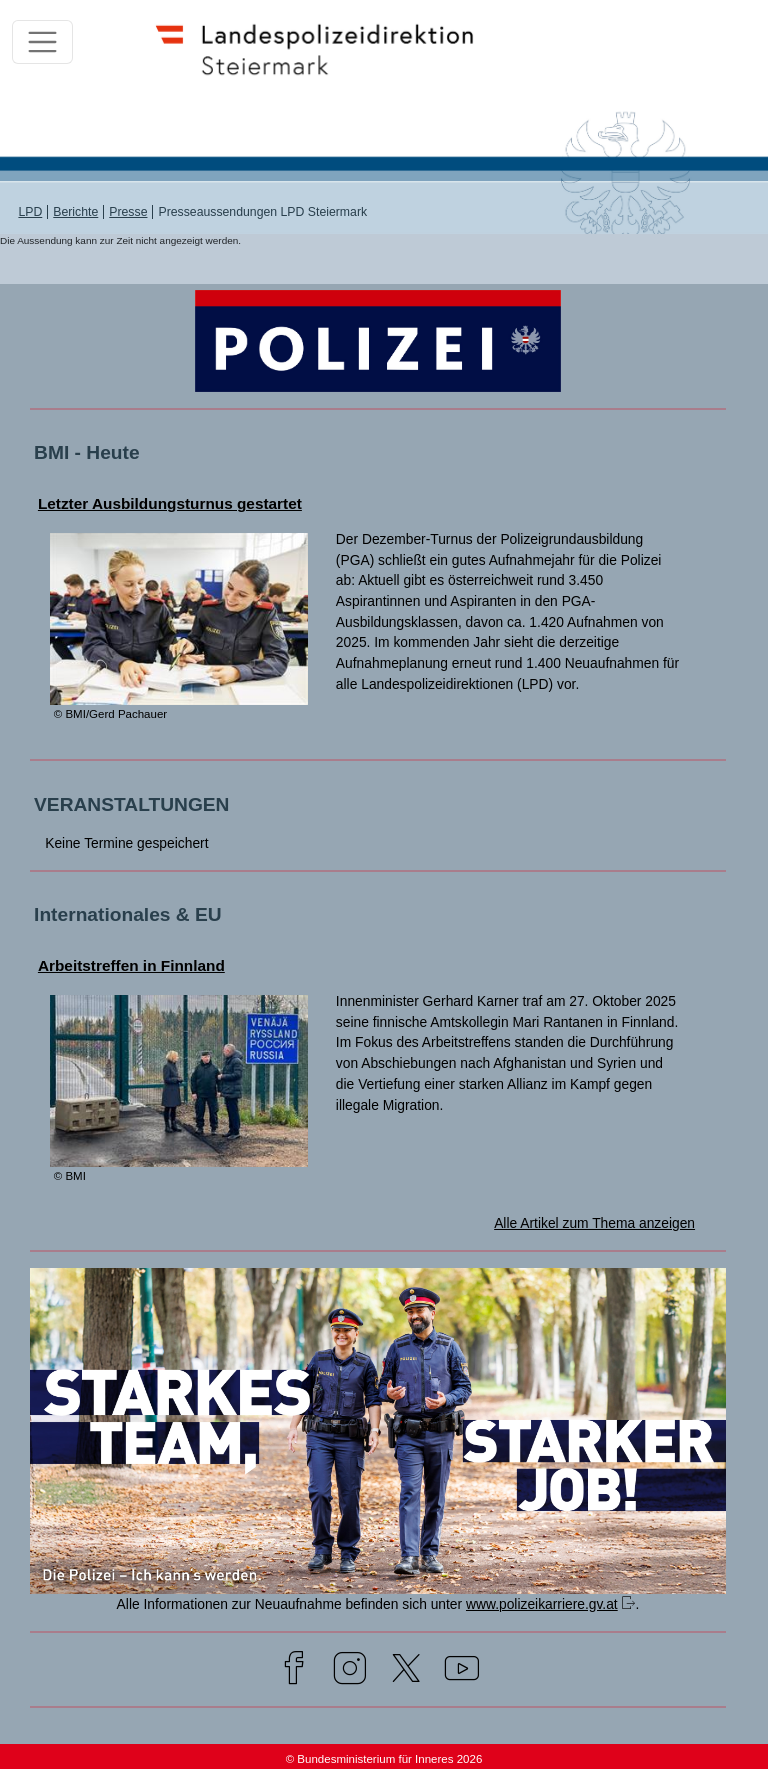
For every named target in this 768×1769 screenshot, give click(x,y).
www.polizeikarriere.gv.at (542, 1604)
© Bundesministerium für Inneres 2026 (384, 1759)
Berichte (75, 212)
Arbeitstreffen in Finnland (131, 965)
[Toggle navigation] (42, 42)
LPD (30, 212)
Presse (128, 212)
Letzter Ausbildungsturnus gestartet (170, 503)
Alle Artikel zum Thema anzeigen (594, 1223)
